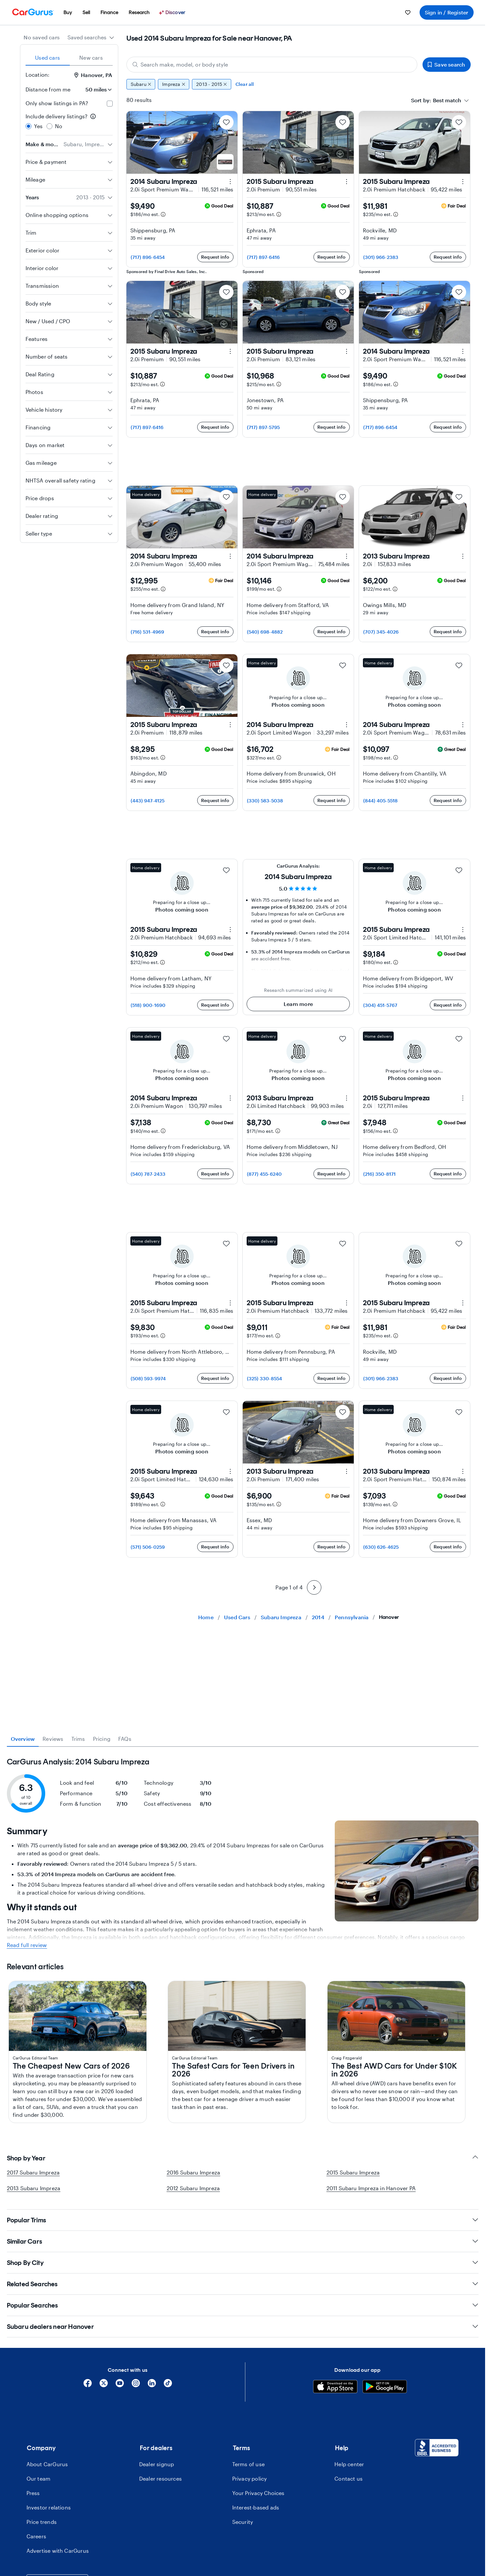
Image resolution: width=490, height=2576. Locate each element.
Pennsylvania (351, 1617)
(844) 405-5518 (380, 800)
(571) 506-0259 (148, 1547)
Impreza (173, 84)
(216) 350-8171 (379, 1174)
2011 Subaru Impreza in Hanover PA (371, 2416)
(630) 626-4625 (381, 1547)
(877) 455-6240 (264, 1174)
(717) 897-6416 (263, 257)
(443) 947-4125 (148, 800)
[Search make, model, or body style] (272, 64)
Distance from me (48, 89)
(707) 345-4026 (381, 632)
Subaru (141, 84)
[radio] (28, 126)
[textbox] (447, 100)
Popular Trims (243, 2448)
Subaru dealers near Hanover (243, 2555)
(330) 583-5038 (265, 800)
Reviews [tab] (53, 1739)
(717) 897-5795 (263, 427)
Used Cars (237, 1617)
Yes (38, 126)
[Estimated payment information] (163, 214)
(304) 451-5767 (380, 1005)
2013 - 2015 (211, 84)
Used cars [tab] (47, 57)
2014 (318, 1617)
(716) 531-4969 (147, 632)
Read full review (27, 2173)
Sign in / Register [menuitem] (446, 12)
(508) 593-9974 (148, 1378)
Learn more (298, 1004)
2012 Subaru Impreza (193, 2416)
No (58, 126)
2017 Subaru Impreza (33, 2400)
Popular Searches (243, 2533)
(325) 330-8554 (264, 1378)
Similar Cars (243, 2469)
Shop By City (243, 2491)
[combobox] (91, 37)
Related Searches (243, 2512)
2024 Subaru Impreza (44, 2105)
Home (206, 1617)
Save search (446, 64)
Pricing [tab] (101, 1739)
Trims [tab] (78, 1739)
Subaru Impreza (281, 1617)
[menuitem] (67, 12)
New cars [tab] (91, 57)
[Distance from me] (94, 89)
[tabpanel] (243, 2055)
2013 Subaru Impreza (34, 2416)
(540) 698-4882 (265, 632)
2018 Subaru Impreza (44, 2047)
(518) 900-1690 (148, 1005)
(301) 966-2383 (381, 257)
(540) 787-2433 (148, 1174)
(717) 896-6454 (148, 257)
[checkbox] (110, 104)
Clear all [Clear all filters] (245, 84)
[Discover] (173, 12)
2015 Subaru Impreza (353, 2400)
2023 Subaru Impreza (44, 1989)
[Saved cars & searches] (407, 12)
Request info (215, 257)
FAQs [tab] (124, 1739)
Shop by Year (243, 2386)
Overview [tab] (23, 1739)
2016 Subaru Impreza (193, 2400)
